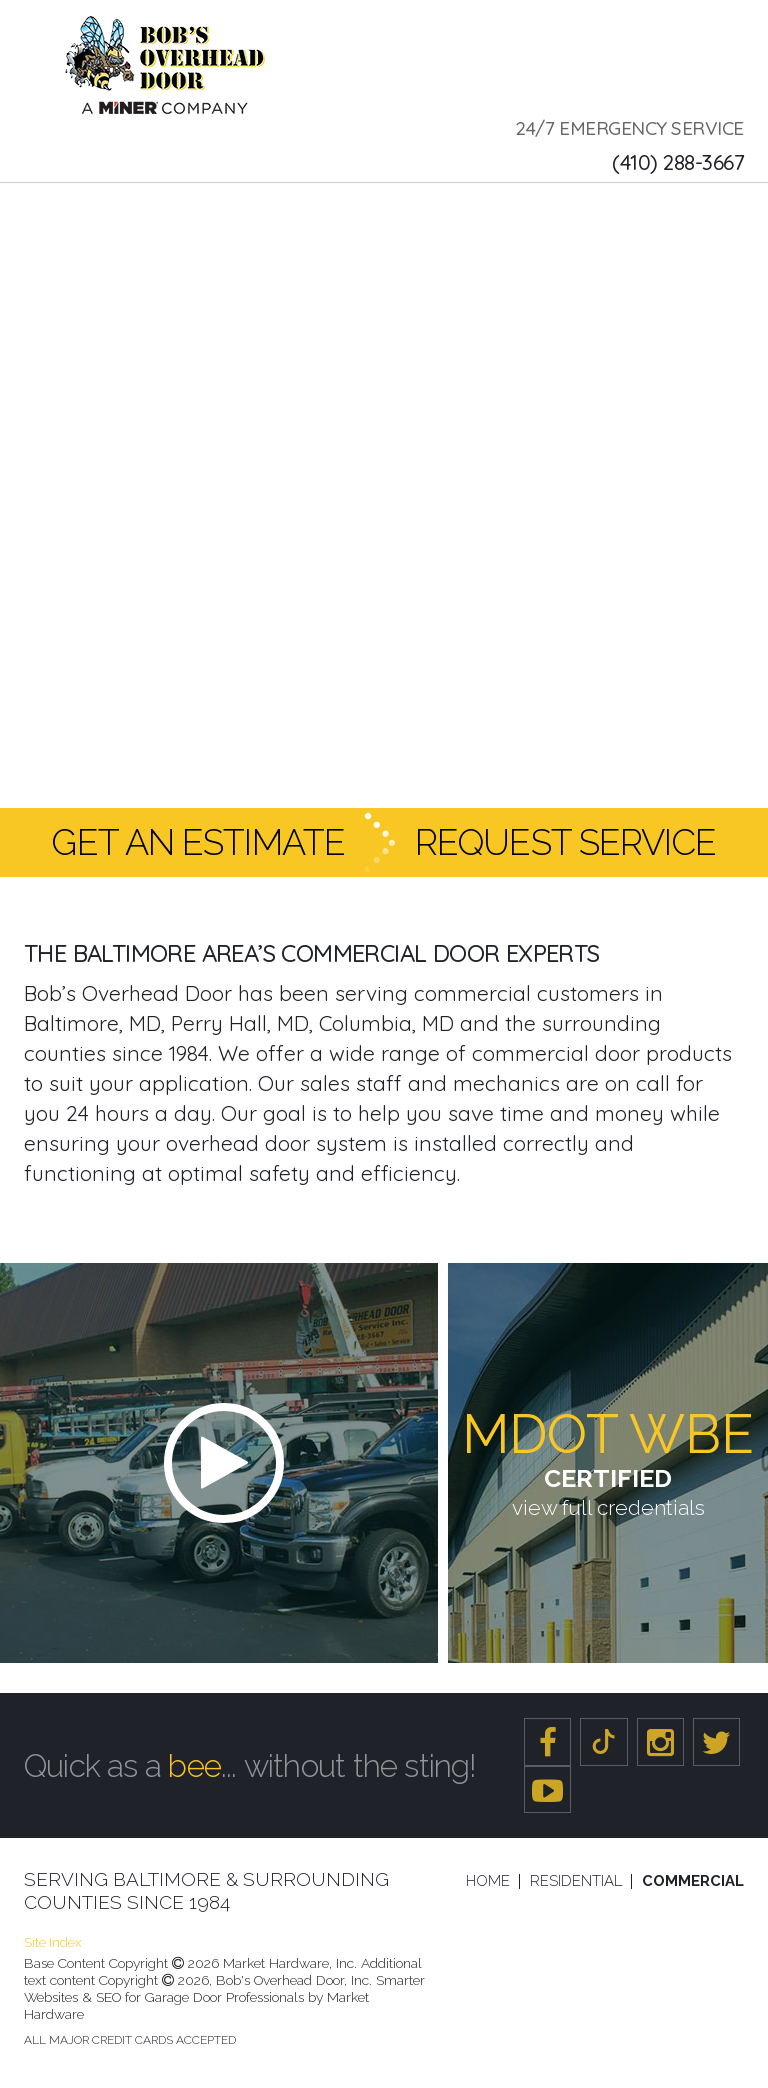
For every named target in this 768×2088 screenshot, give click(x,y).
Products (346, 207)
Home (488, 1881)
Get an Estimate (198, 842)
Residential (576, 1881)
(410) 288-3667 (678, 162)
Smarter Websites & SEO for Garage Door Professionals (224, 1988)
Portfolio (463, 207)
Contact (88, 257)
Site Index (52, 1942)
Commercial (693, 1881)
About (86, 207)
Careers (565, 207)
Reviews (657, 207)
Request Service (566, 842)
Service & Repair (209, 207)
